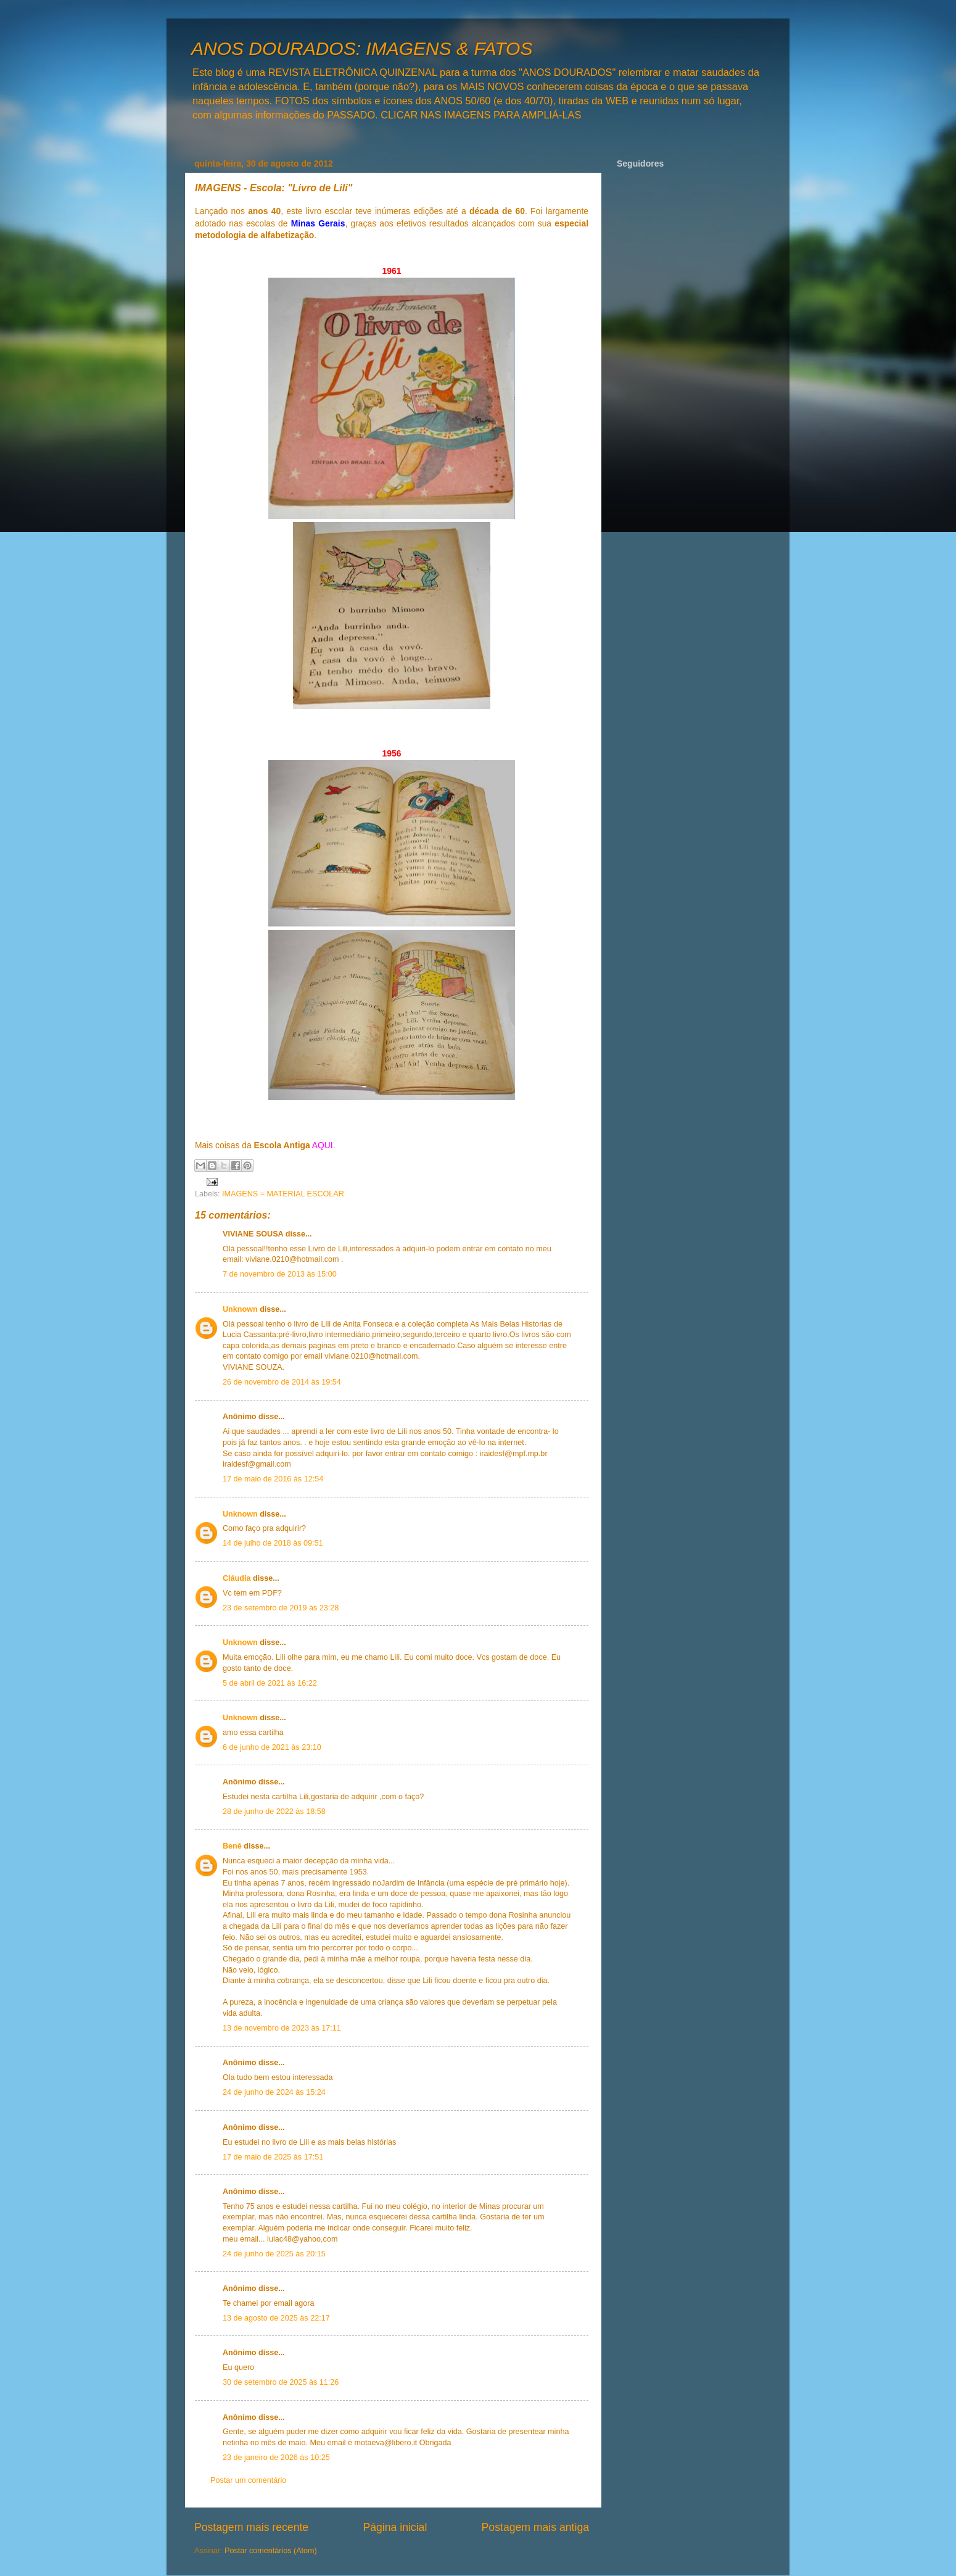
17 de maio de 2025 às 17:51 (273, 2157)
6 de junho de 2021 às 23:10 (272, 1747)
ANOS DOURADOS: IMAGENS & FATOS (361, 48)
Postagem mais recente (251, 2527)
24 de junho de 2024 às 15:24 (274, 2092)
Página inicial (395, 2527)
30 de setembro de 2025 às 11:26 (281, 2382)
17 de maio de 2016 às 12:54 (273, 1479)
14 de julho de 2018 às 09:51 (273, 1543)
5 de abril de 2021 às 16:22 (270, 1683)
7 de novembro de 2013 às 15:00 (280, 1274)
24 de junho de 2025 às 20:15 (274, 2254)
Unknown (240, 1309)
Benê (233, 1846)
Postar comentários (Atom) (271, 2550)
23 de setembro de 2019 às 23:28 (281, 1608)
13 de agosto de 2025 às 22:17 (276, 2318)
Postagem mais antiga (535, 2527)
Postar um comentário (248, 2480)
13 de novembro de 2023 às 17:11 (282, 2028)
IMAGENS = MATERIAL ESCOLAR (283, 1194)
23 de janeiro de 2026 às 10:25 (276, 2457)
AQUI (322, 1145)
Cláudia (237, 1578)
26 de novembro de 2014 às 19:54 (282, 1382)
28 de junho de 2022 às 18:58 (274, 1811)
